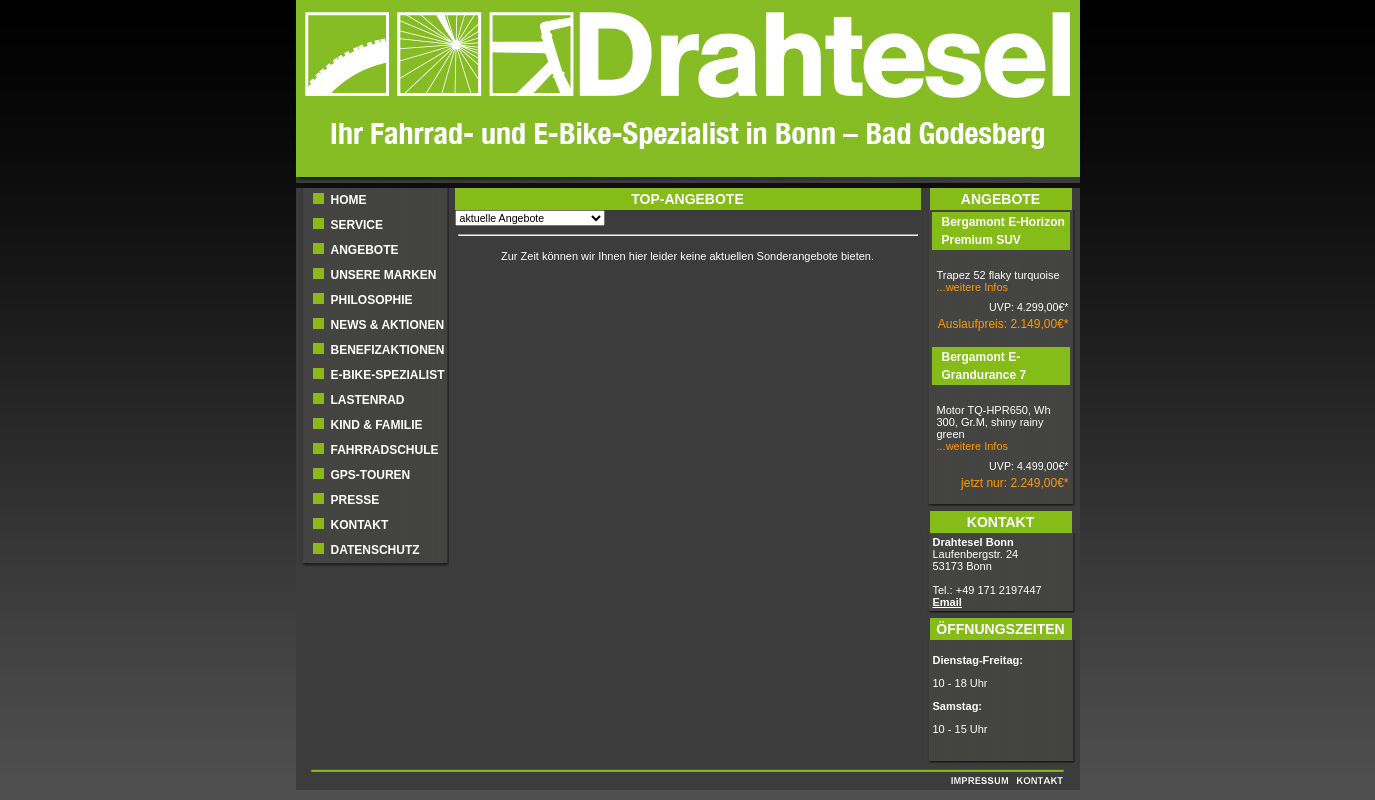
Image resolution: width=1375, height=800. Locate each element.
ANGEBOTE (365, 250)
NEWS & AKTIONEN (388, 325)
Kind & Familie (377, 425)
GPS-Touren (371, 475)
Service (357, 225)
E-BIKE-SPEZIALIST (388, 375)
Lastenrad (368, 400)
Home (349, 200)
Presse (355, 500)
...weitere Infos (973, 287)
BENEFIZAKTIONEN (388, 350)
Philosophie (372, 300)
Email (947, 602)
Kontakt (360, 525)
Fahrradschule (385, 450)
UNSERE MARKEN (384, 275)
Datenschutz (375, 550)
